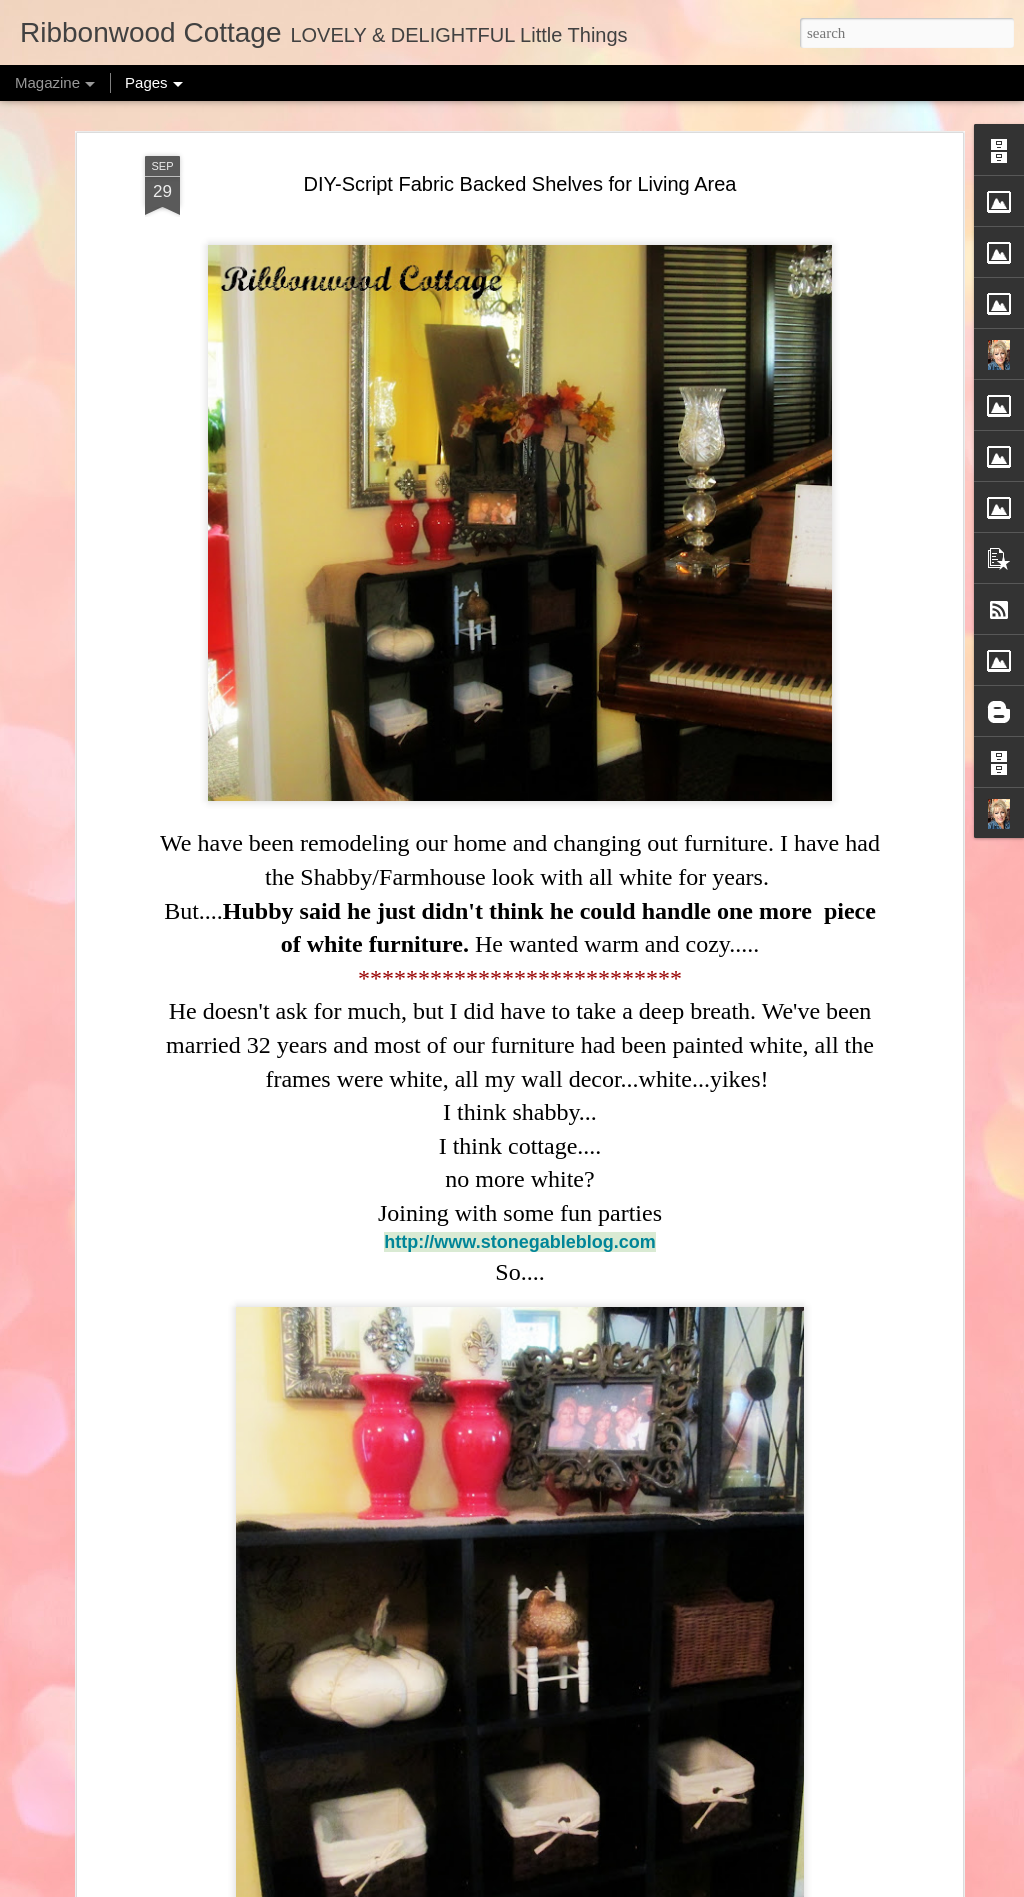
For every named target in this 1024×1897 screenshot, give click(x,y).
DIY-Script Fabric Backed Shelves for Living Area (520, 184)
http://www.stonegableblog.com (519, 1242)
